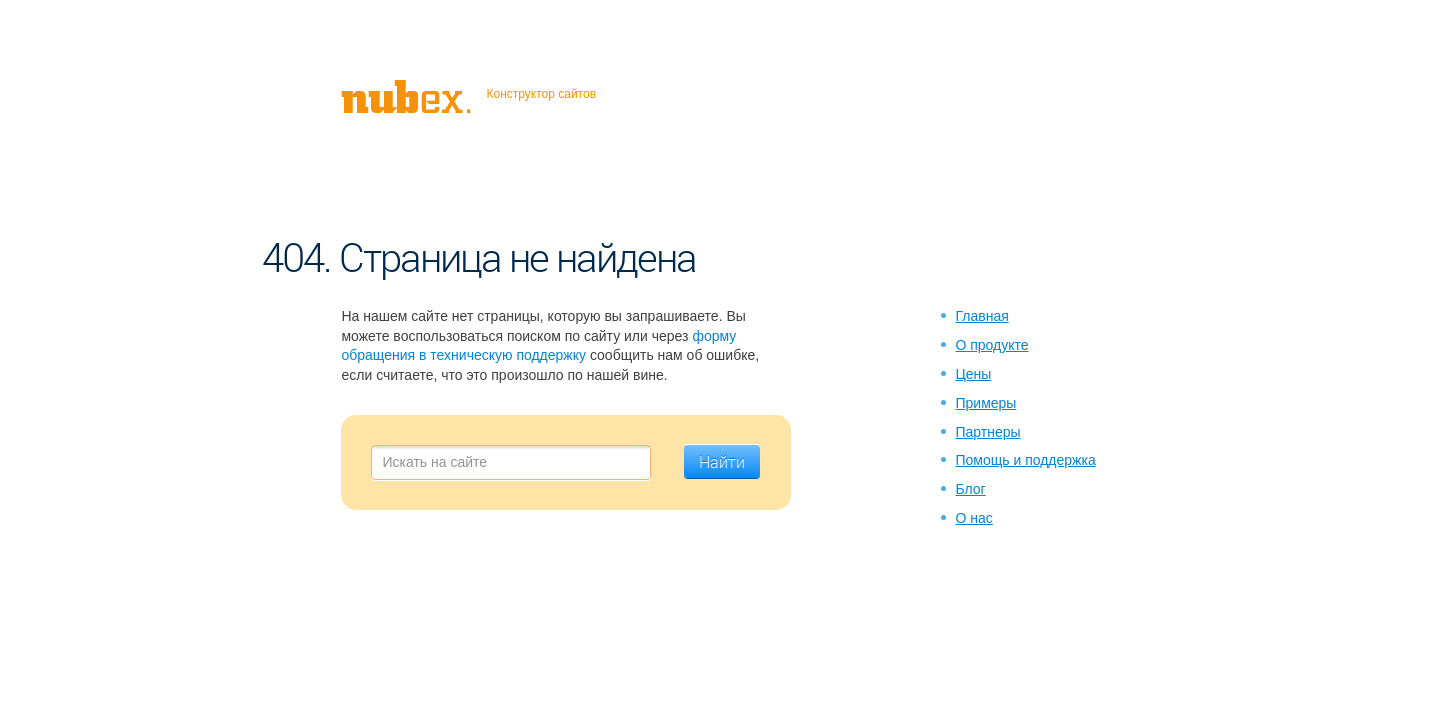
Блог (970, 489)
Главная (981, 316)
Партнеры (987, 432)
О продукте (991, 345)
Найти (722, 462)
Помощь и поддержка (1025, 460)
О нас (973, 518)
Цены (973, 374)
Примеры (985, 403)
